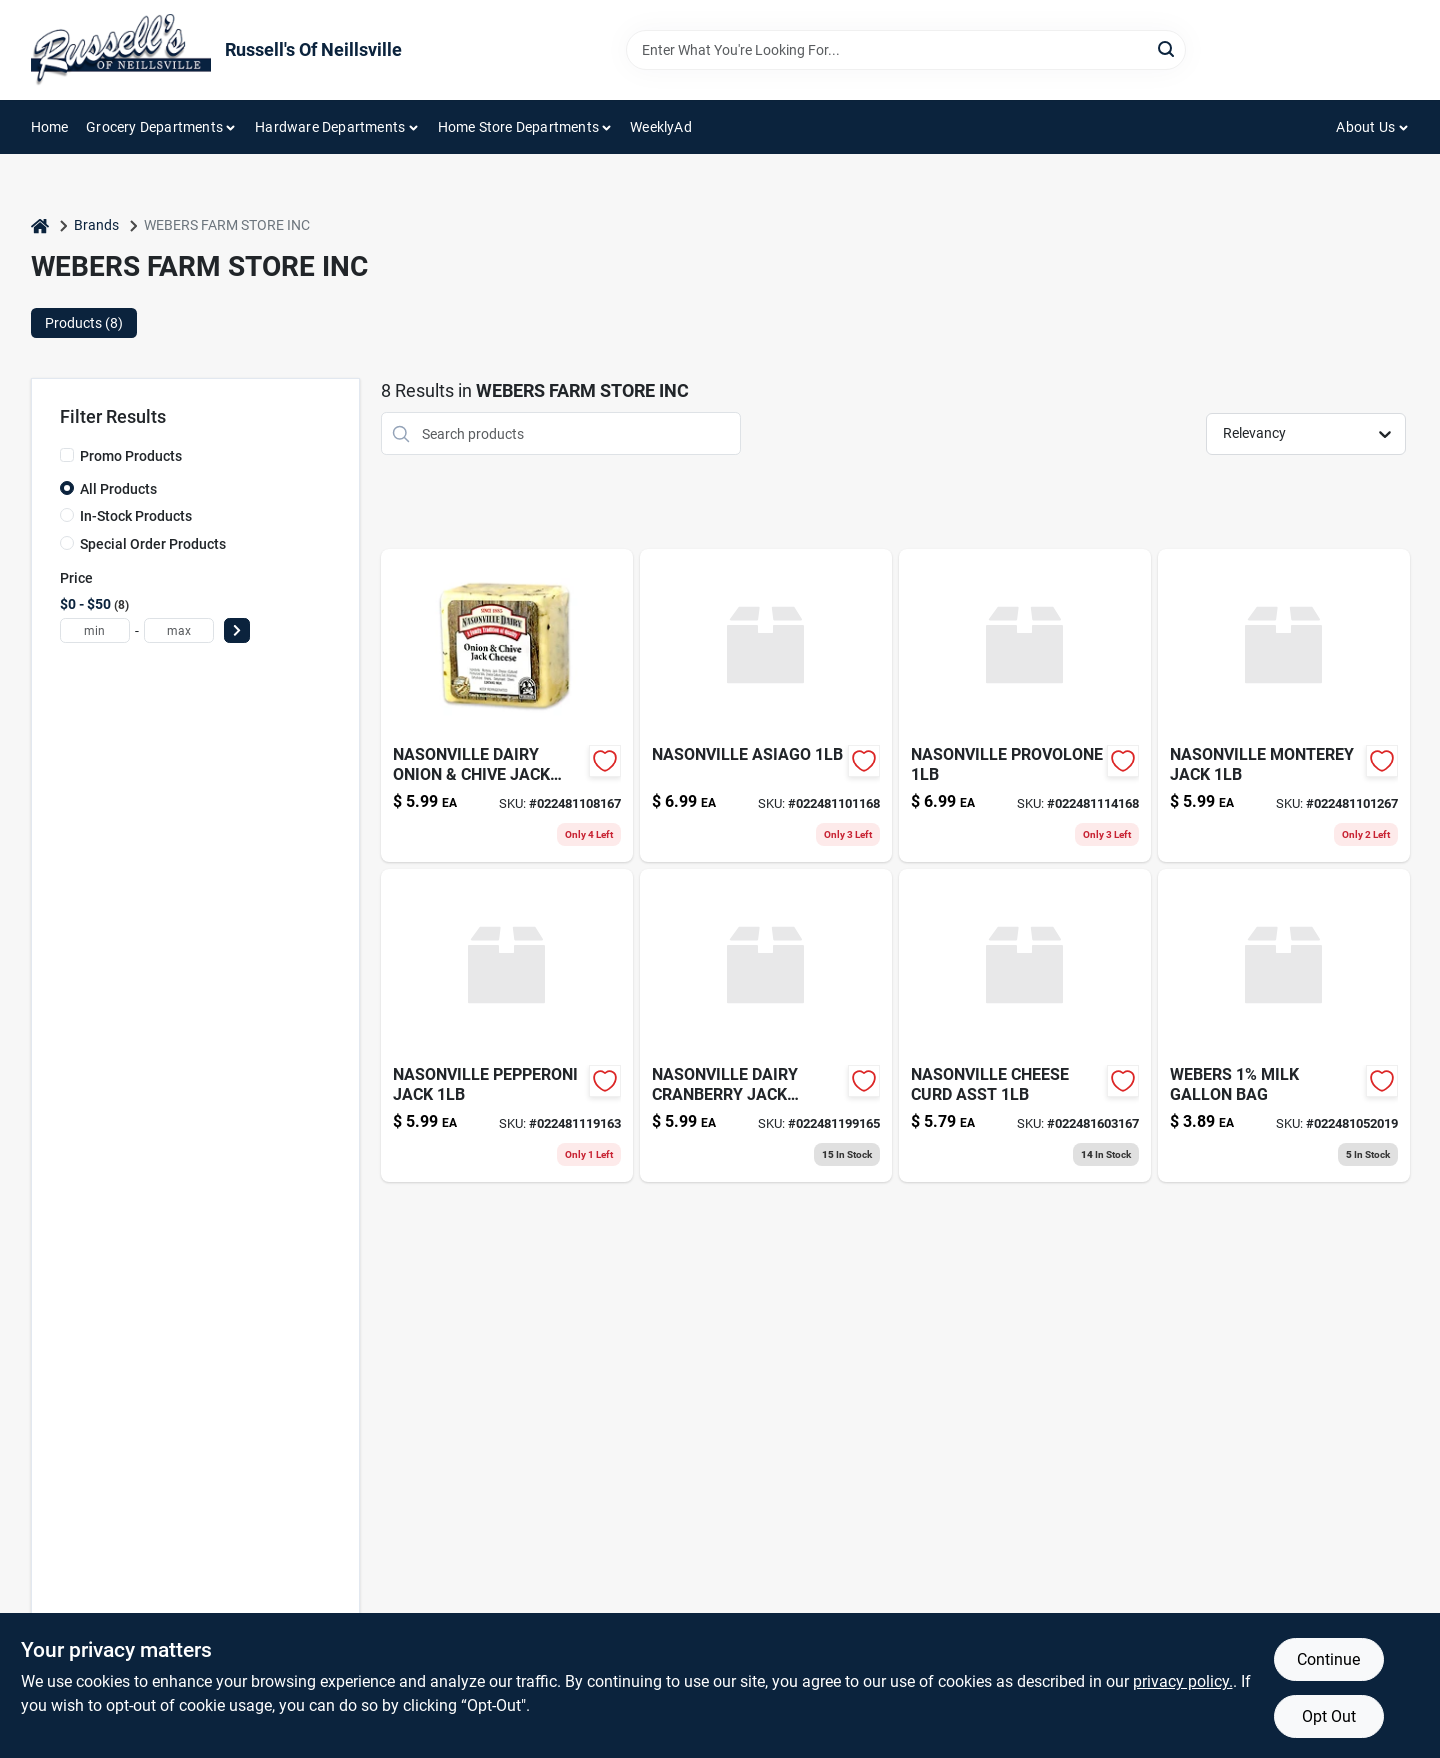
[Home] (40, 225)
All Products (118, 489)
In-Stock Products (136, 516)
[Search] (1167, 48)
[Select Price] (237, 630)
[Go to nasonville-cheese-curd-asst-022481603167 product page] (1025, 1025)
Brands (96, 225)
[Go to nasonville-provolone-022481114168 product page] (1025, 705)
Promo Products (131, 456)
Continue (1328, 1659)
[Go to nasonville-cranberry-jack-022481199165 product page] (766, 1025)
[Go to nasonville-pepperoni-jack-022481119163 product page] (507, 1025)
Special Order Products (153, 544)
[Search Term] (906, 50)
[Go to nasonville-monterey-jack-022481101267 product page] (1284, 705)
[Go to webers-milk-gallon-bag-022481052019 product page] (1284, 1025)
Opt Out (1329, 1716)
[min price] (95, 630)
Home (50, 127)
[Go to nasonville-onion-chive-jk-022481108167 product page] (507, 705)
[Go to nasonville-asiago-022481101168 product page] (766, 705)
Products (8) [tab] (84, 323)
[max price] (179, 630)
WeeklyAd (661, 127)
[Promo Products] (67, 455)
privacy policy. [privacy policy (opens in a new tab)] (1183, 1681)
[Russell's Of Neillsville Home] (121, 50)
